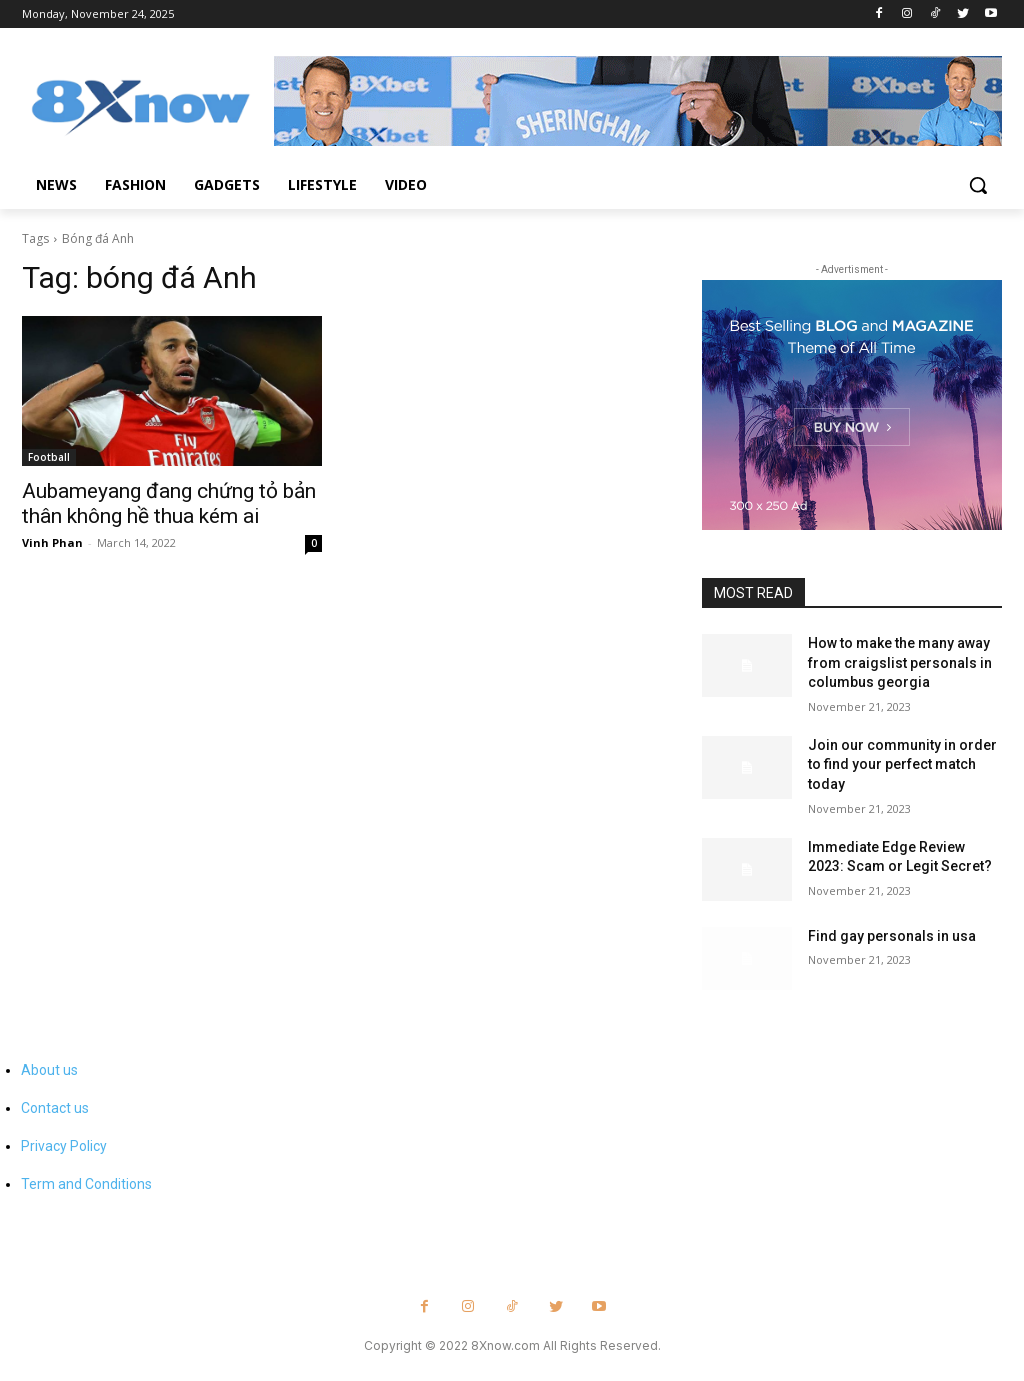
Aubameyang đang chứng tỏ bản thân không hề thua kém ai (169, 503)
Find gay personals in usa (892, 936)
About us (49, 1070)
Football (49, 457)
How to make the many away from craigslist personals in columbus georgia (900, 662)
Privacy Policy (64, 1146)
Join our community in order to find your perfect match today (902, 764)
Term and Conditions (86, 1184)
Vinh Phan (52, 542)
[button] (978, 185)
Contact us (55, 1108)
